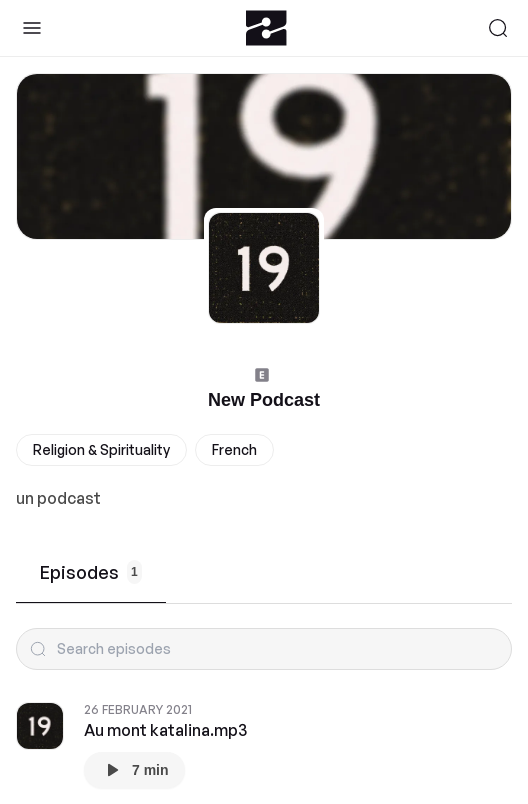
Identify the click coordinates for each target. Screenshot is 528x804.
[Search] (498, 28)
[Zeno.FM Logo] (266, 28)
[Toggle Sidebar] (32, 28)
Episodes (91, 572)
